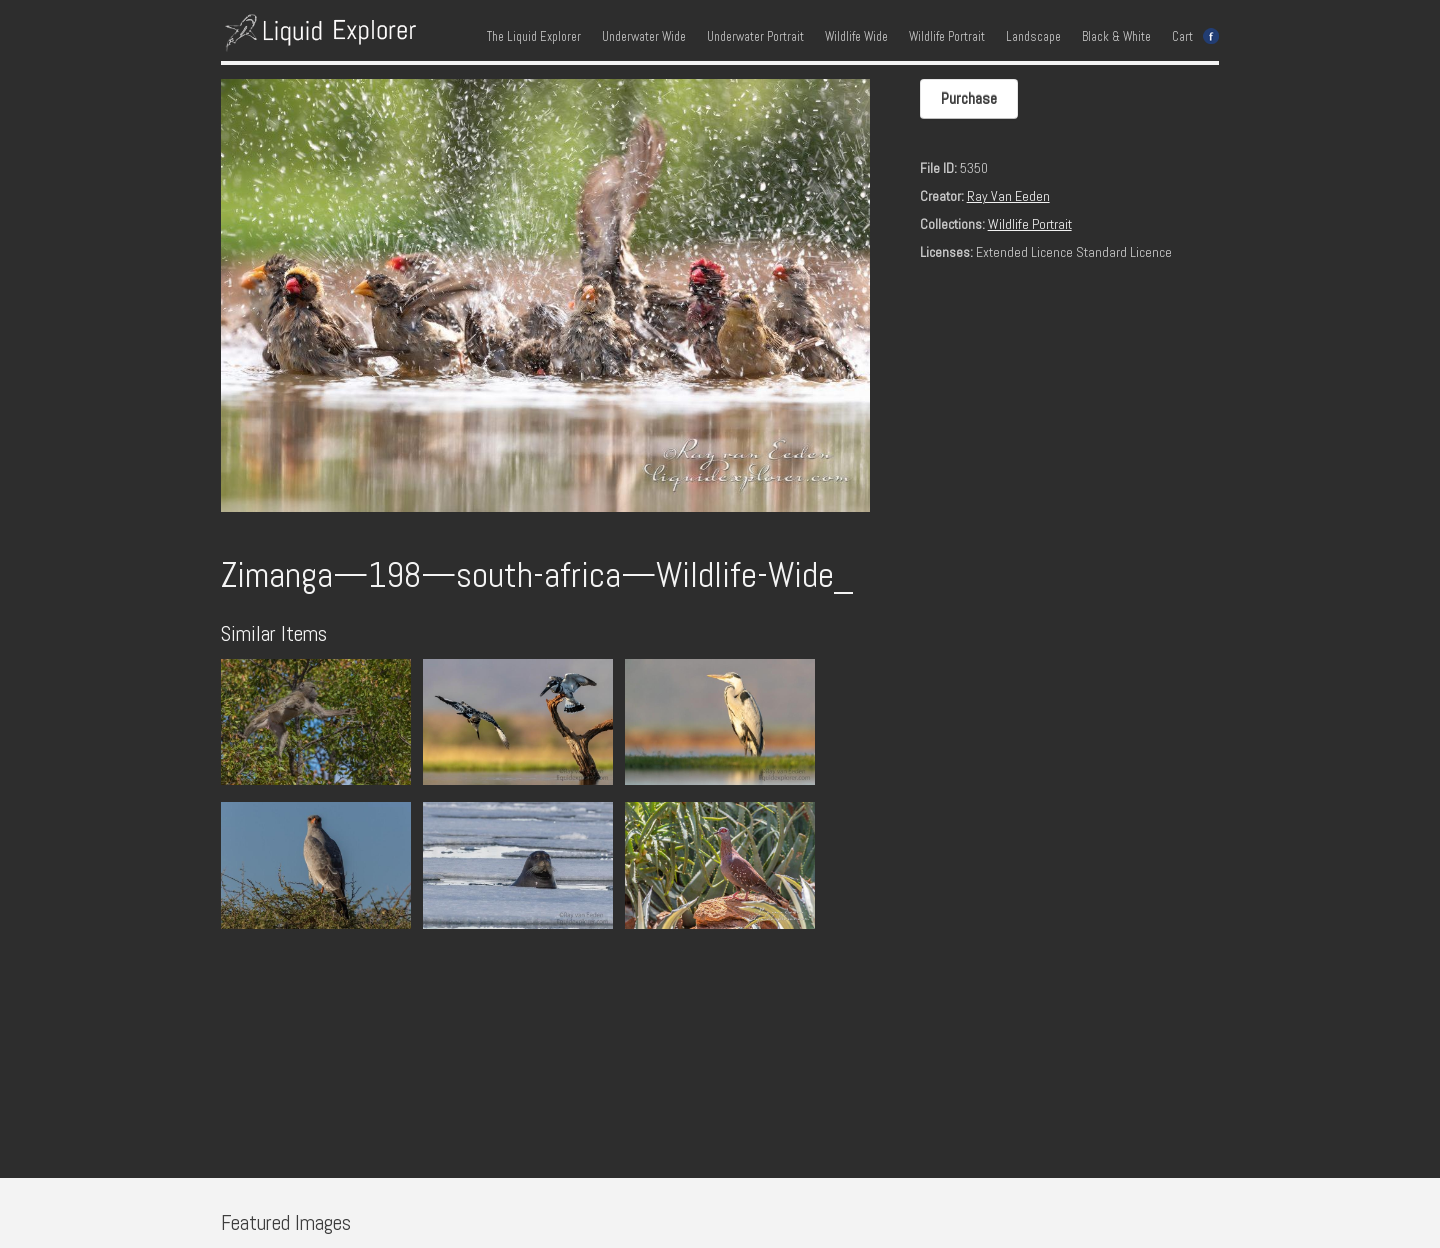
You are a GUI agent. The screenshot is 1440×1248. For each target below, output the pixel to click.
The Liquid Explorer (534, 37)
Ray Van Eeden (1008, 196)
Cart (1182, 37)
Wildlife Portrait (947, 37)
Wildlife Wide (856, 37)
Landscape (1033, 37)
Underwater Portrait (755, 37)
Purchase (969, 98)
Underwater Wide (644, 37)
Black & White (1116, 37)
